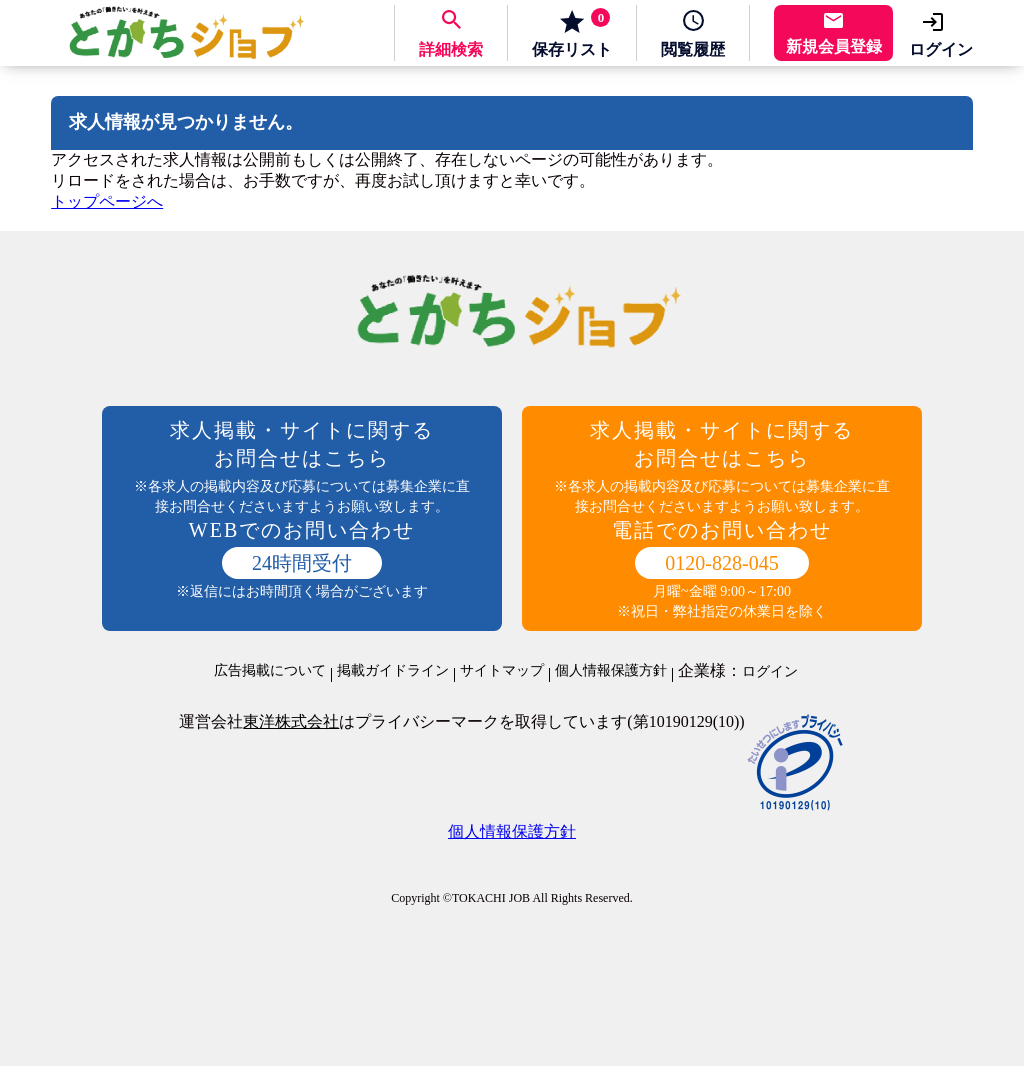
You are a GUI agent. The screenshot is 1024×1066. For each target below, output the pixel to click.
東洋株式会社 (291, 721)
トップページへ (107, 201)
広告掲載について (270, 671)
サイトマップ (502, 671)
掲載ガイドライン (393, 671)
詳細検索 (451, 49)
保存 (572, 33)
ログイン (941, 49)
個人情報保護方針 (611, 671)
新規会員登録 (834, 46)
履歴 (693, 49)
